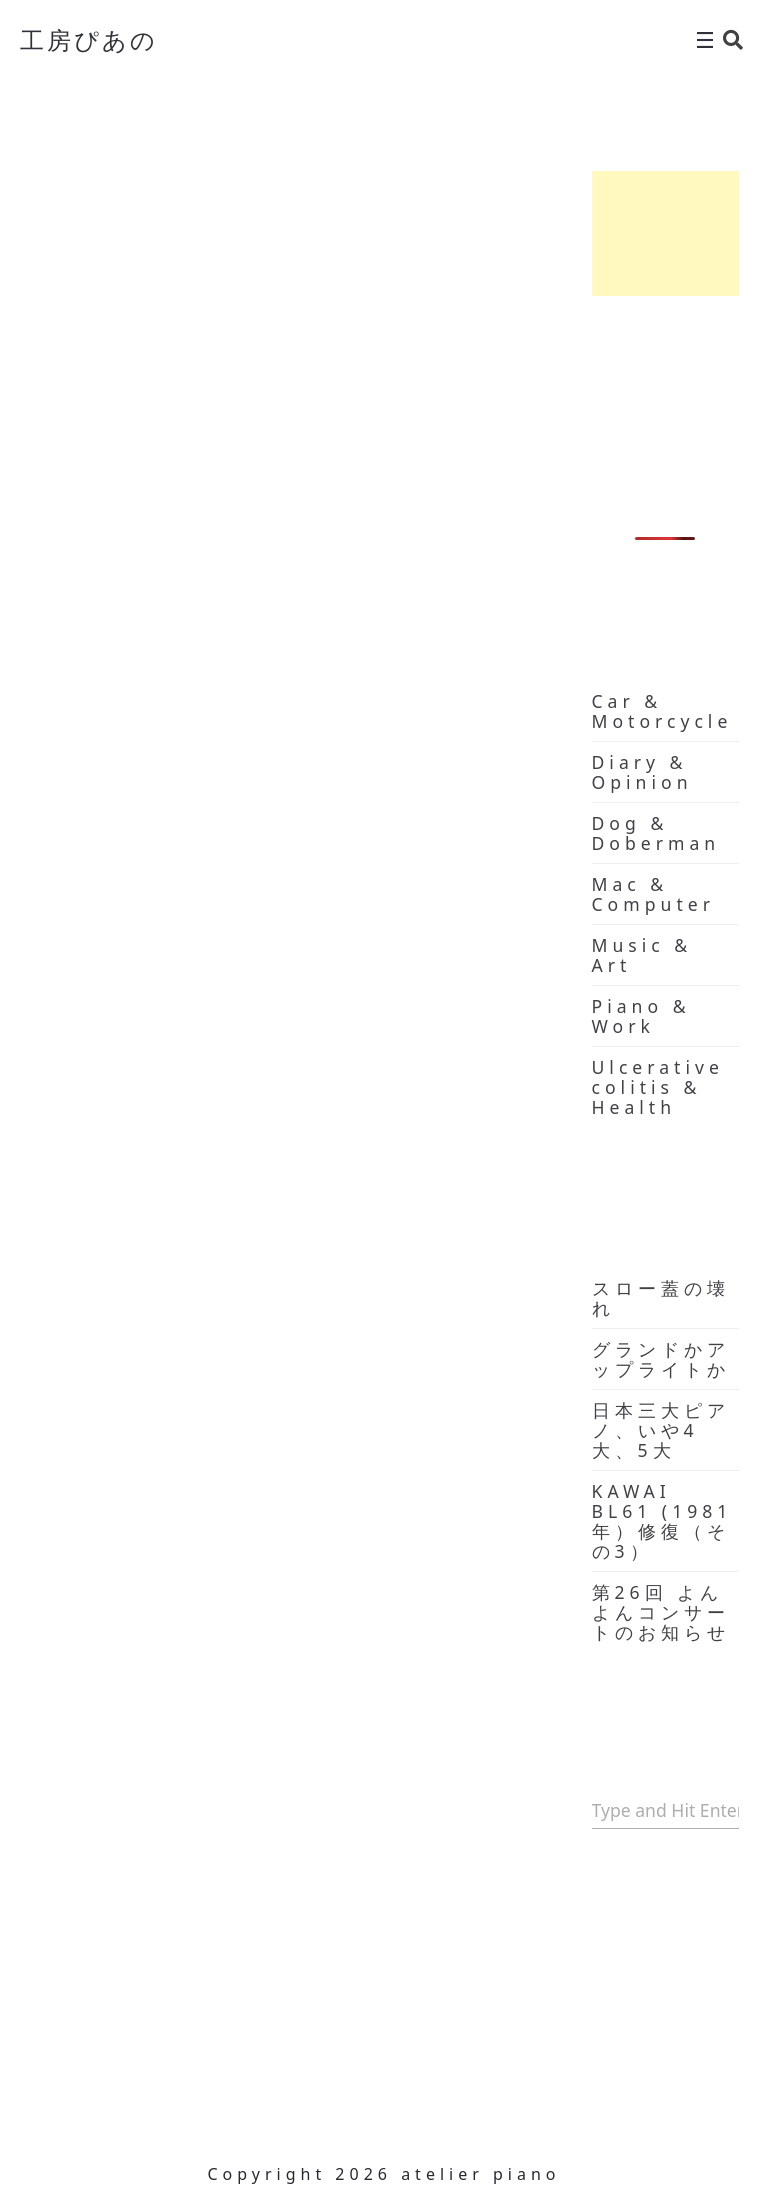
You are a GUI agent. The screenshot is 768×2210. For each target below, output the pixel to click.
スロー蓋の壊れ (661, 1298)
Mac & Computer (653, 894)
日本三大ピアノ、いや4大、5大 (661, 1430)
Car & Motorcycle (662, 711)
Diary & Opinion (642, 772)
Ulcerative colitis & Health (658, 1087)
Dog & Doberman (656, 833)
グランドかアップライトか (661, 1359)
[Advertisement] (666, 233)
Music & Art (642, 955)
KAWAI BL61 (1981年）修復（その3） (662, 1521)
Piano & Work (641, 1016)
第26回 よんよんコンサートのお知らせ (661, 1612)
